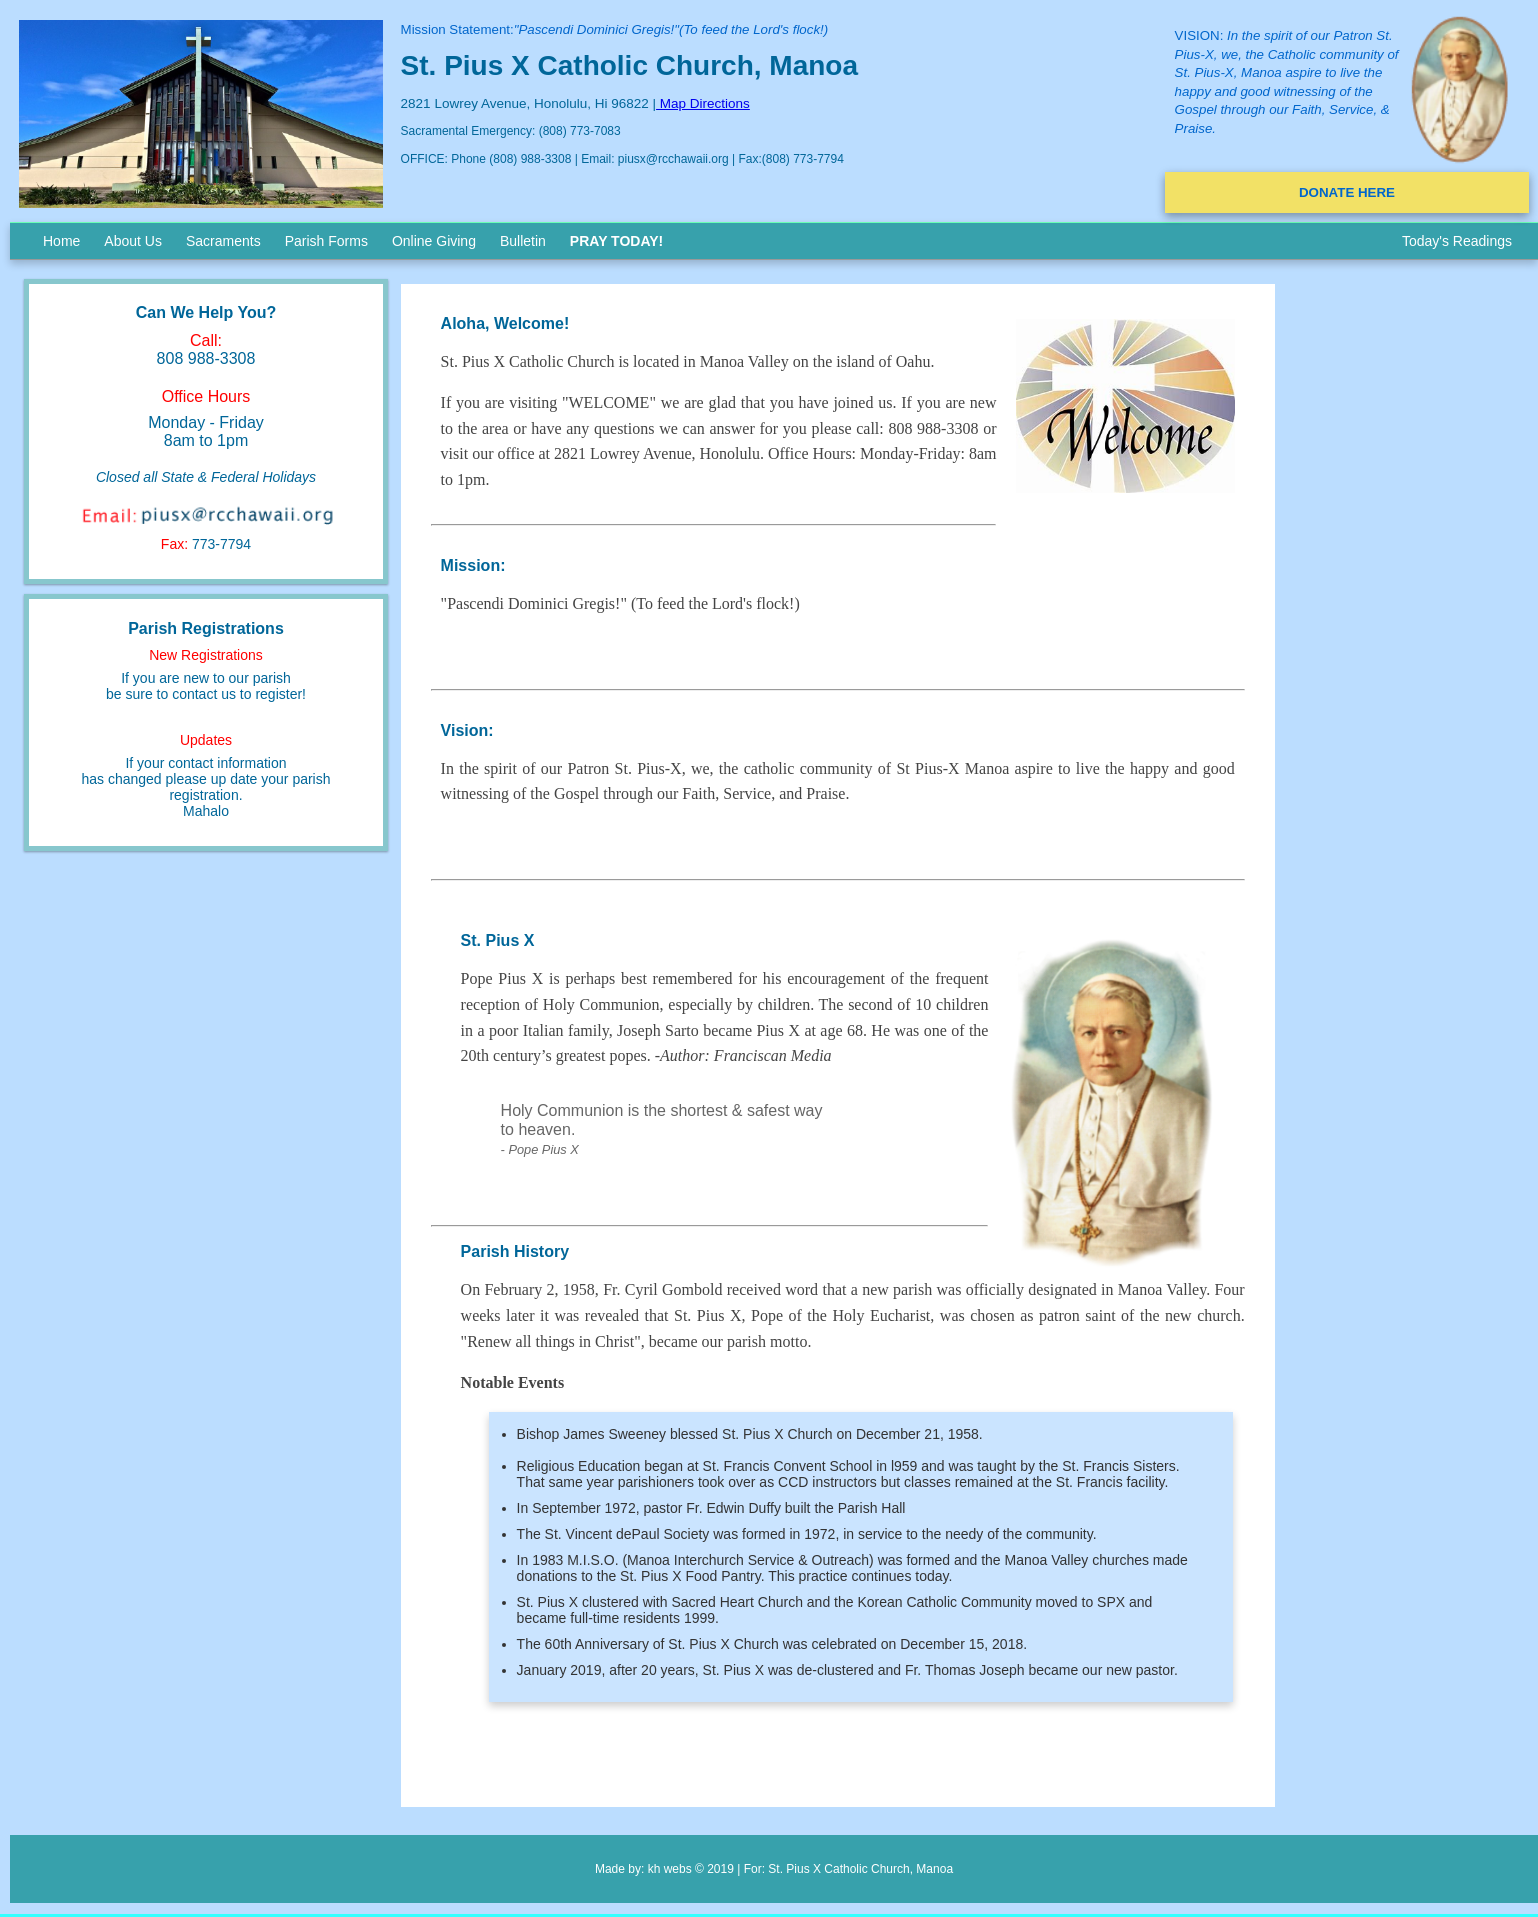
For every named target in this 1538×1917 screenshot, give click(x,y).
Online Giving (434, 241)
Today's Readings (1457, 241)
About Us (133, 241)
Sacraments (223, 241)
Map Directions (703, 103)
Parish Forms (326, 241)
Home (61, 241)
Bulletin (523, 241)
